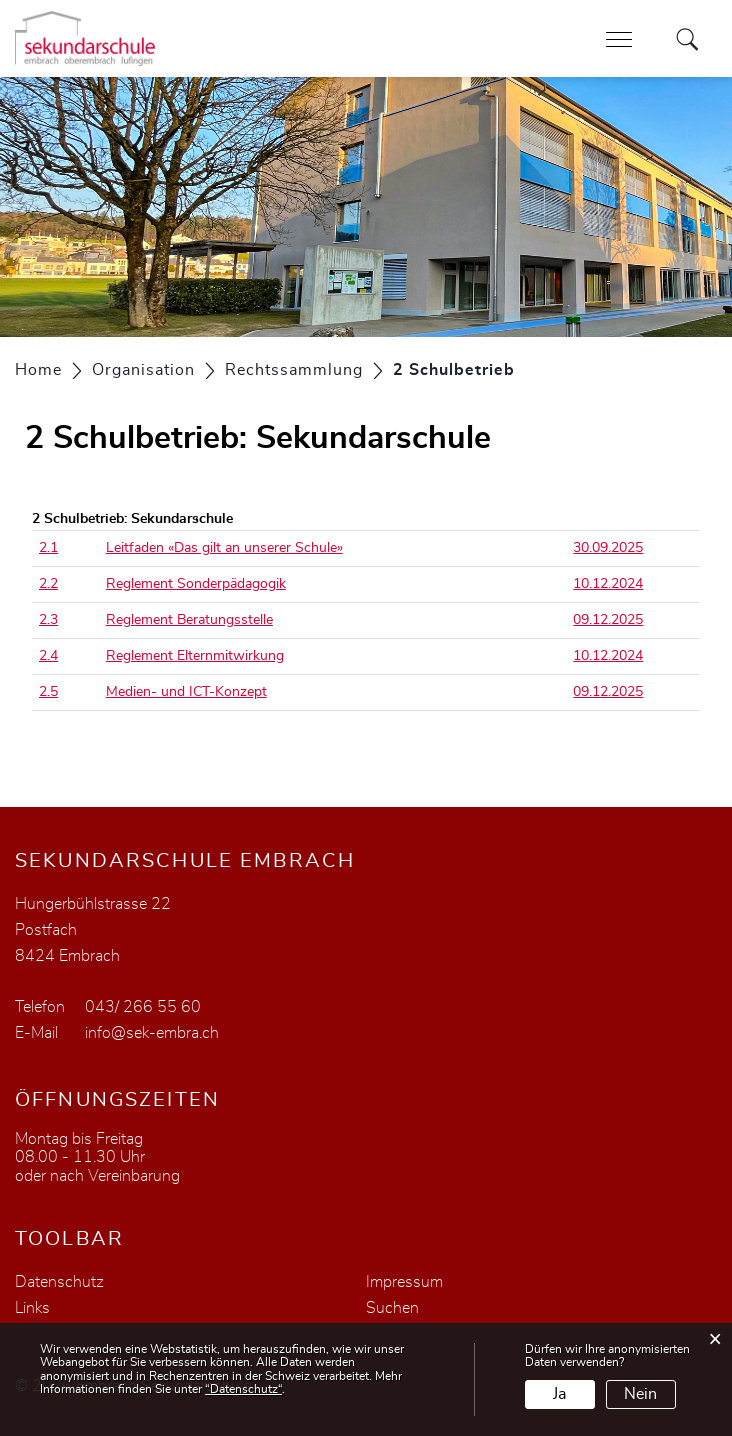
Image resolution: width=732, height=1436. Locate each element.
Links (32, 1308)
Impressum (404, 1282)
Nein (640, 1394)
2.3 (48, 620)
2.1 (48, 548)
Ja (559, 1394)
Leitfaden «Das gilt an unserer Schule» (224, 548)
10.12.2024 (608, 584)
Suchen (392, 1308)
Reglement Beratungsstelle (189, 620)
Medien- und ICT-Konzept (186, 692)
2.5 (48, 692)
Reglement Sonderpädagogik (196, 584)
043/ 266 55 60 (143, 1007)
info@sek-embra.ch (152, 1033)
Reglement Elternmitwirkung (195, 656)
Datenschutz (59, 1282)
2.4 (48, 656)
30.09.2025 (608, 548)
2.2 (48, 584)
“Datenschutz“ (243, 1389)
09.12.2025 (608, 620)
